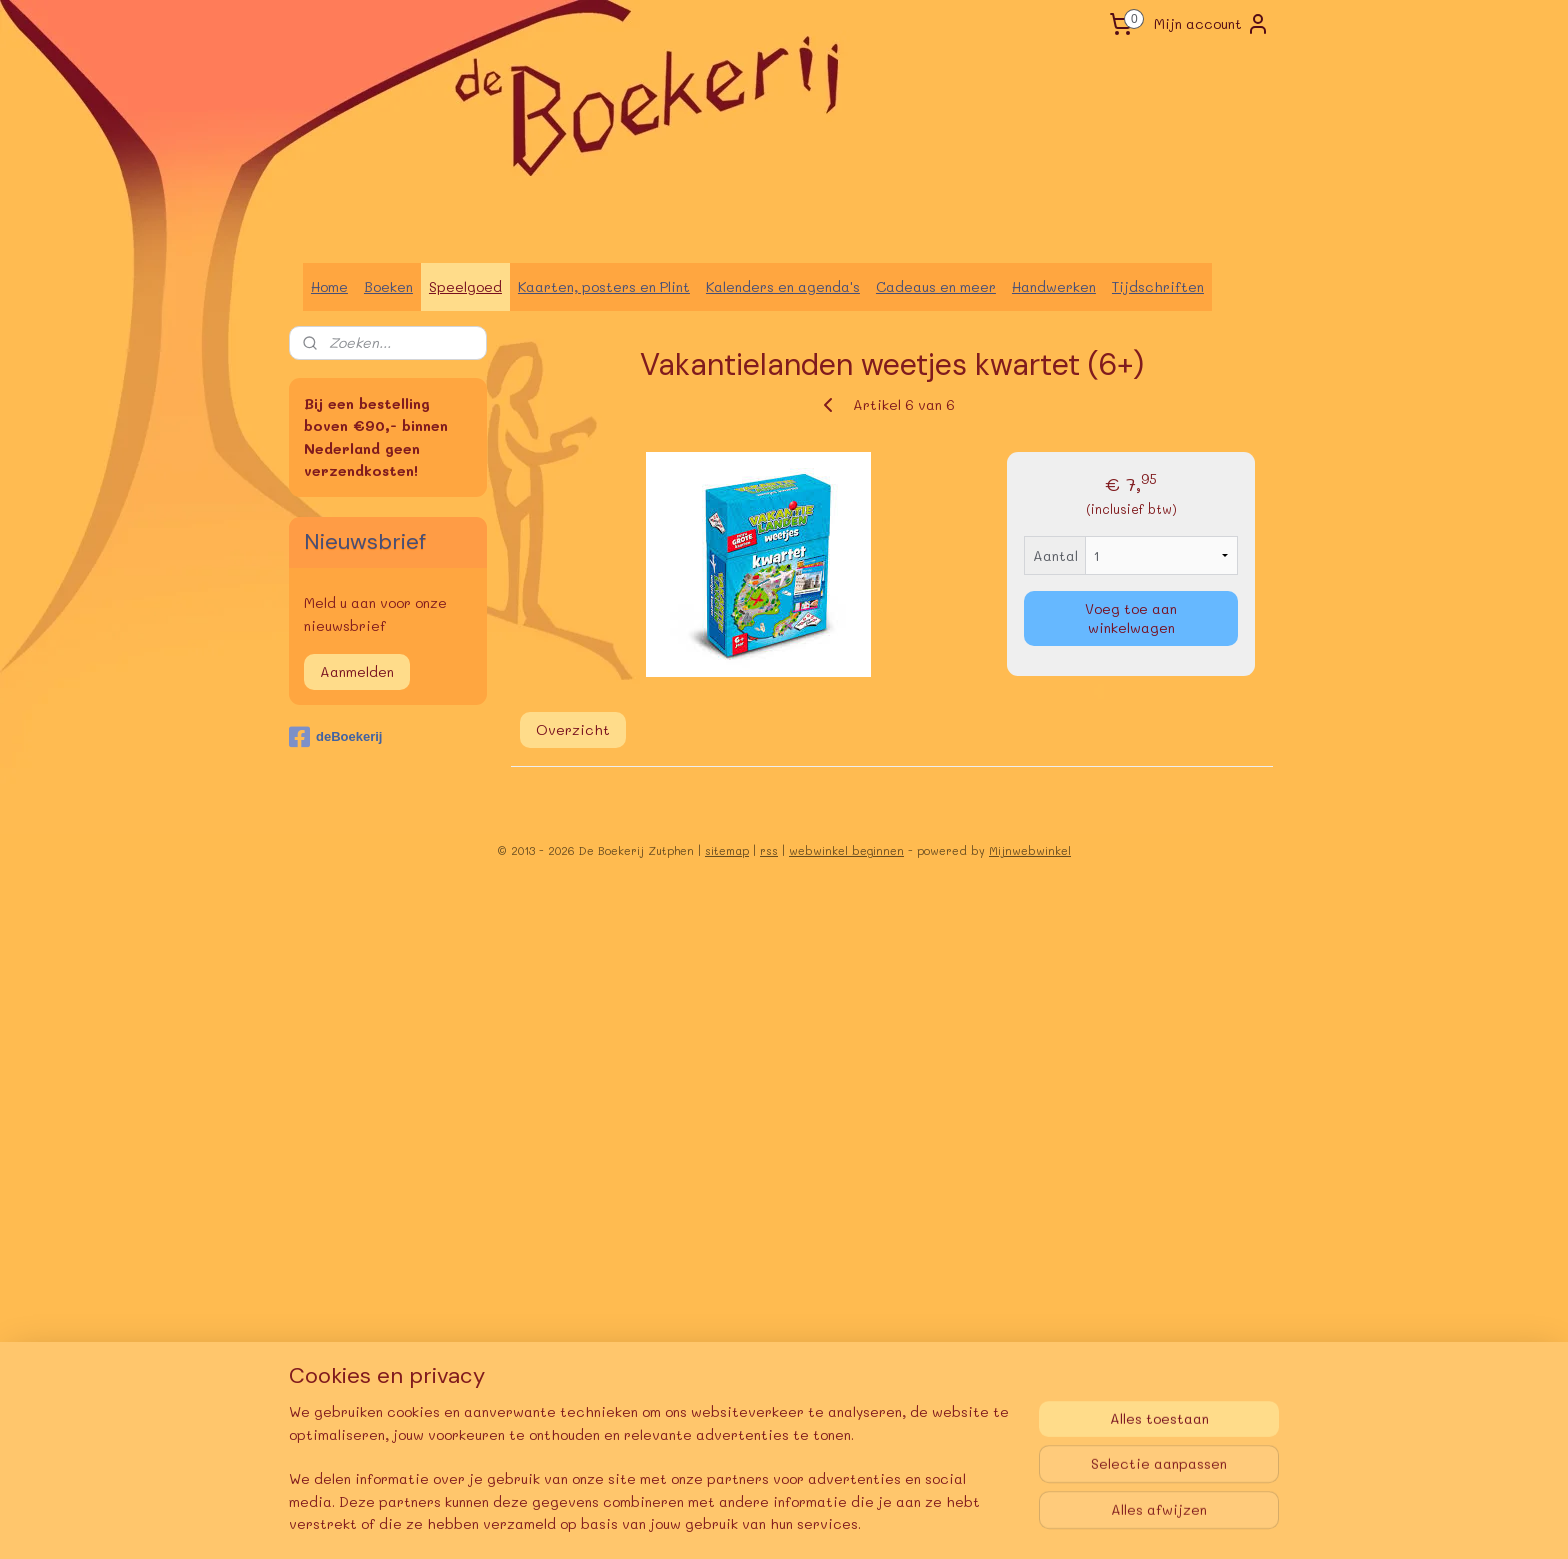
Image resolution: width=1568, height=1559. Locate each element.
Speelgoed (465, 286)
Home (329, 286)
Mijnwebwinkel (1030, 850)
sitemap (727, 850)
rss (769, 850)
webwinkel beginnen (846, 850)
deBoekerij (335, 737)
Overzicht (573, 729)
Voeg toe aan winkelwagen (1131, 618)
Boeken (388, 286)
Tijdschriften (1158, 286)
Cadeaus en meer (936, 286)
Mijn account (1212, 24)
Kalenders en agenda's (783, 286)
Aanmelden (357, 671)
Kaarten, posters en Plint (604, 286)
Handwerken (1054, 286)
